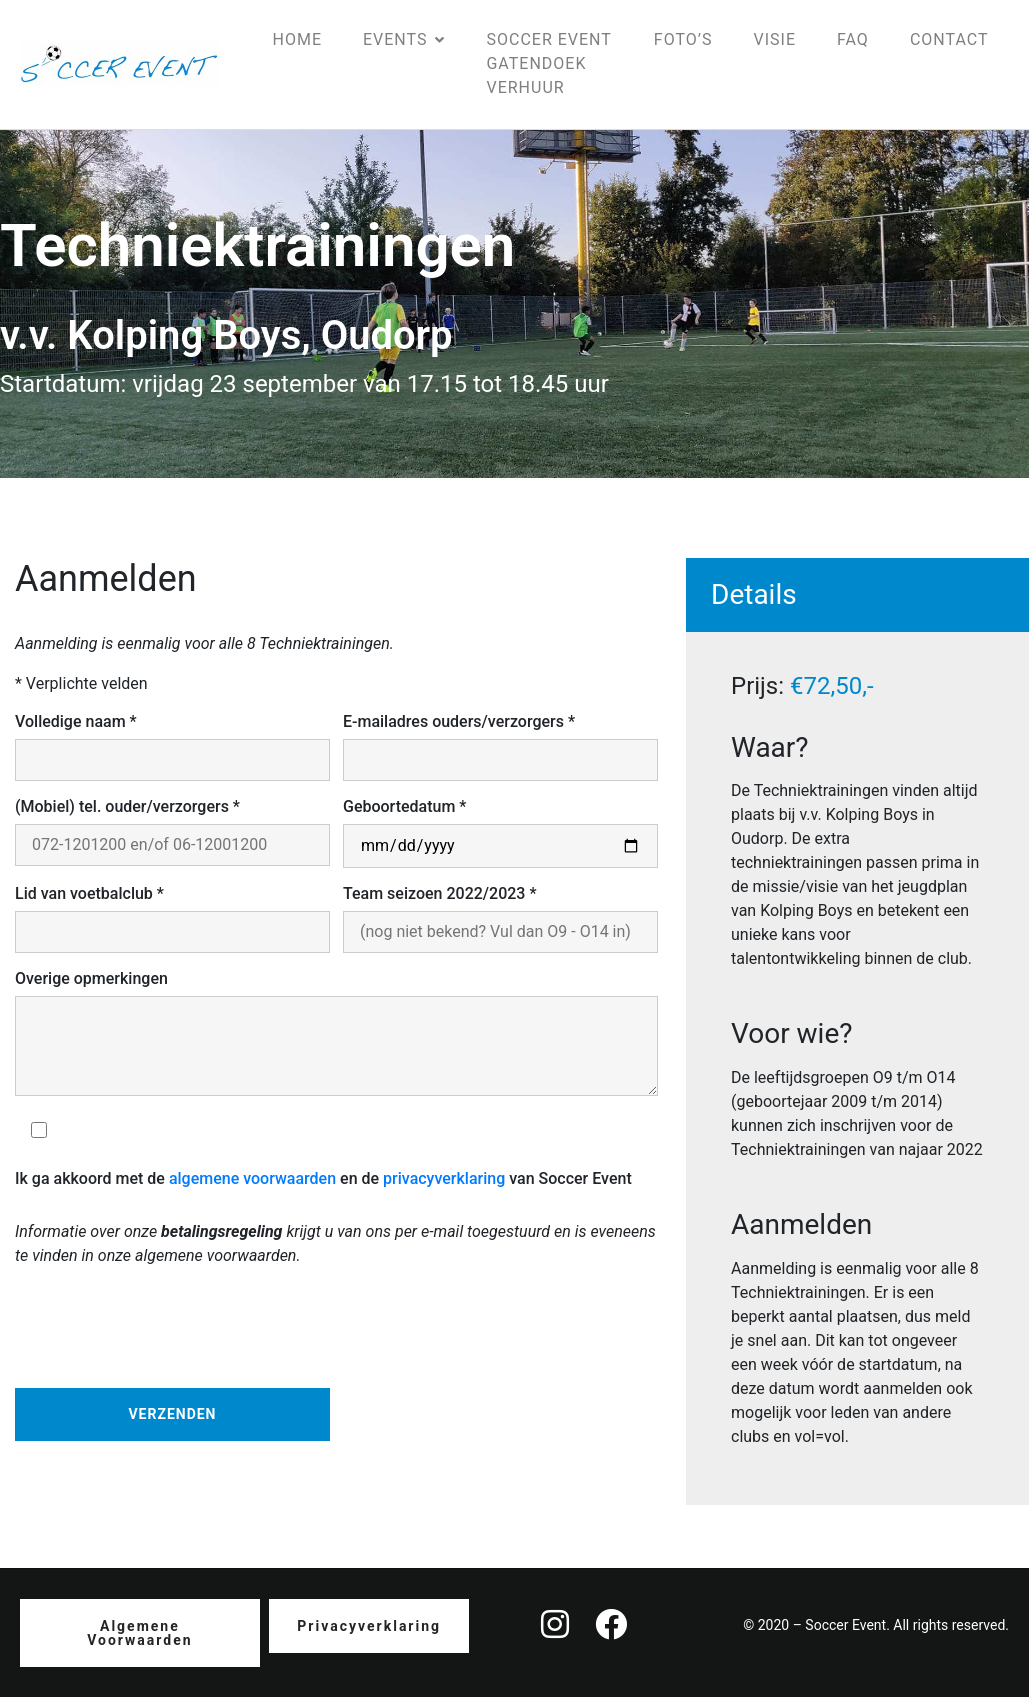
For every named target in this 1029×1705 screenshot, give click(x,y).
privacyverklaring (444, 1186)
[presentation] (167, 1331)
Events (404, 43)
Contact (949, 43)
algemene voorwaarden (252, 1186)
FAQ (853, 43)
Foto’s (683, 43)
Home (297, 43)
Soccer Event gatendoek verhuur (548, 67)
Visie (775, 43)
